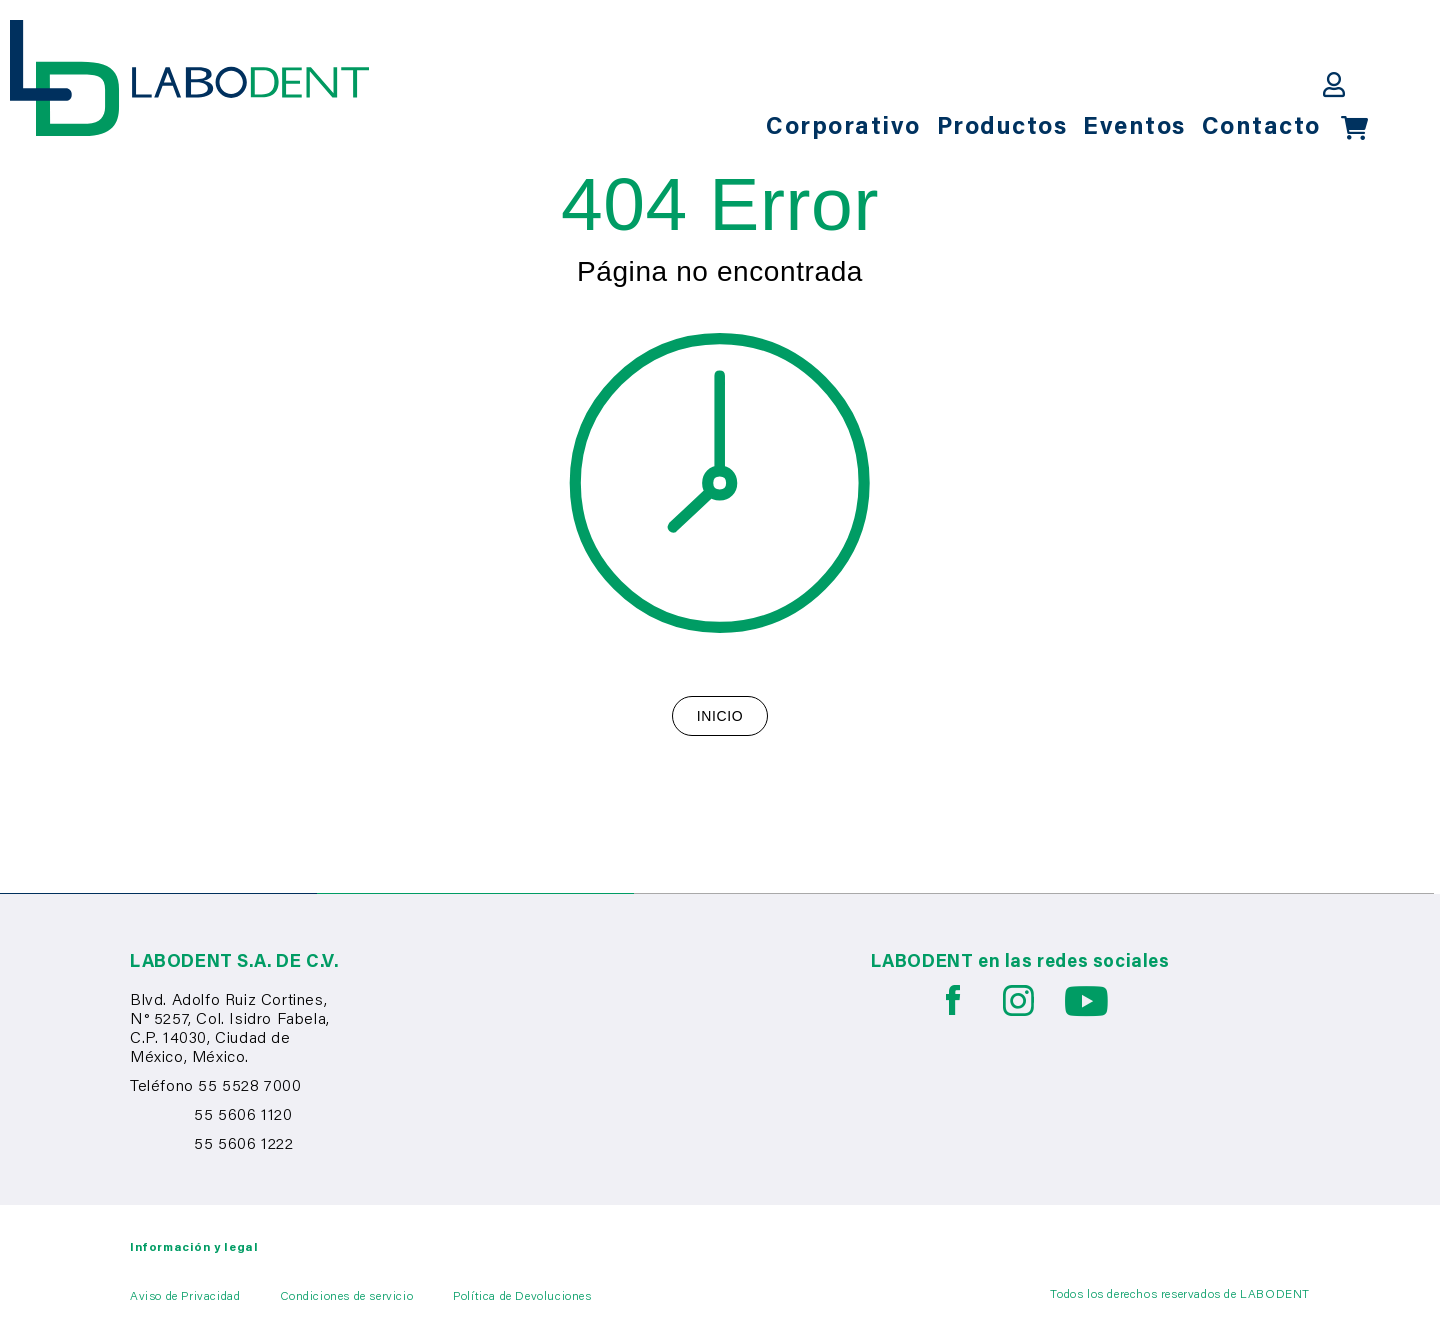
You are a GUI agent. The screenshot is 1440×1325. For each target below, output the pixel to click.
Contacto (1261, 128)
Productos (1002, 128)
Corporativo (843, 128)
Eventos (1134, 128)
